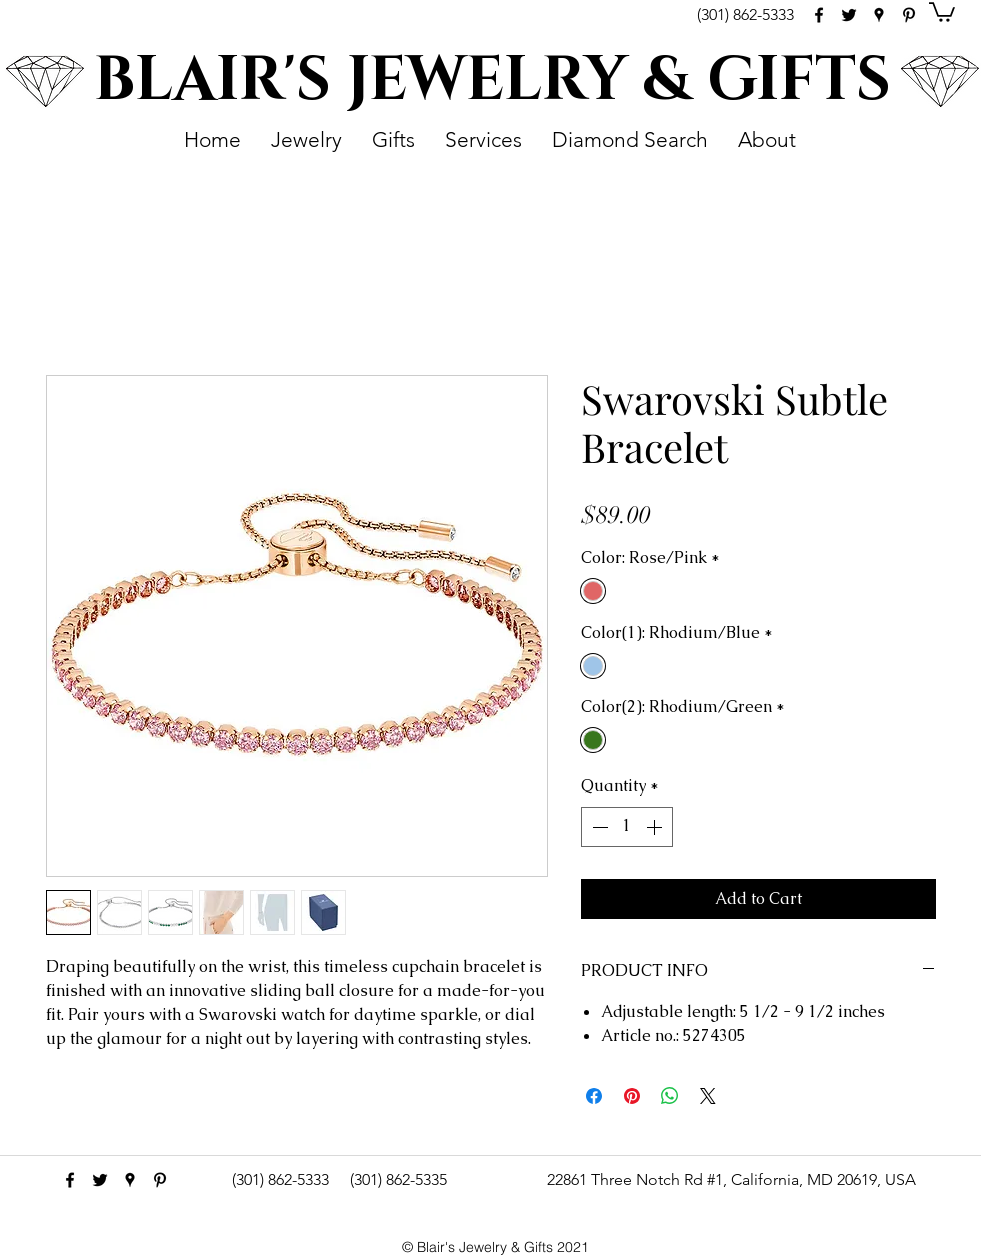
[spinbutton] (627, 827)
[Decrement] (598, 827)
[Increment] (656, 827)
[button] (942, 11)
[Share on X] (708, 1096)
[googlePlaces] (879, 15)
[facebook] (819, 15)
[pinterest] (909, 15)
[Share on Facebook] (594, 1096)
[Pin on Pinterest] (632, 1096)
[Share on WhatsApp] (670, 1096)
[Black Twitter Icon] (849, 15)
